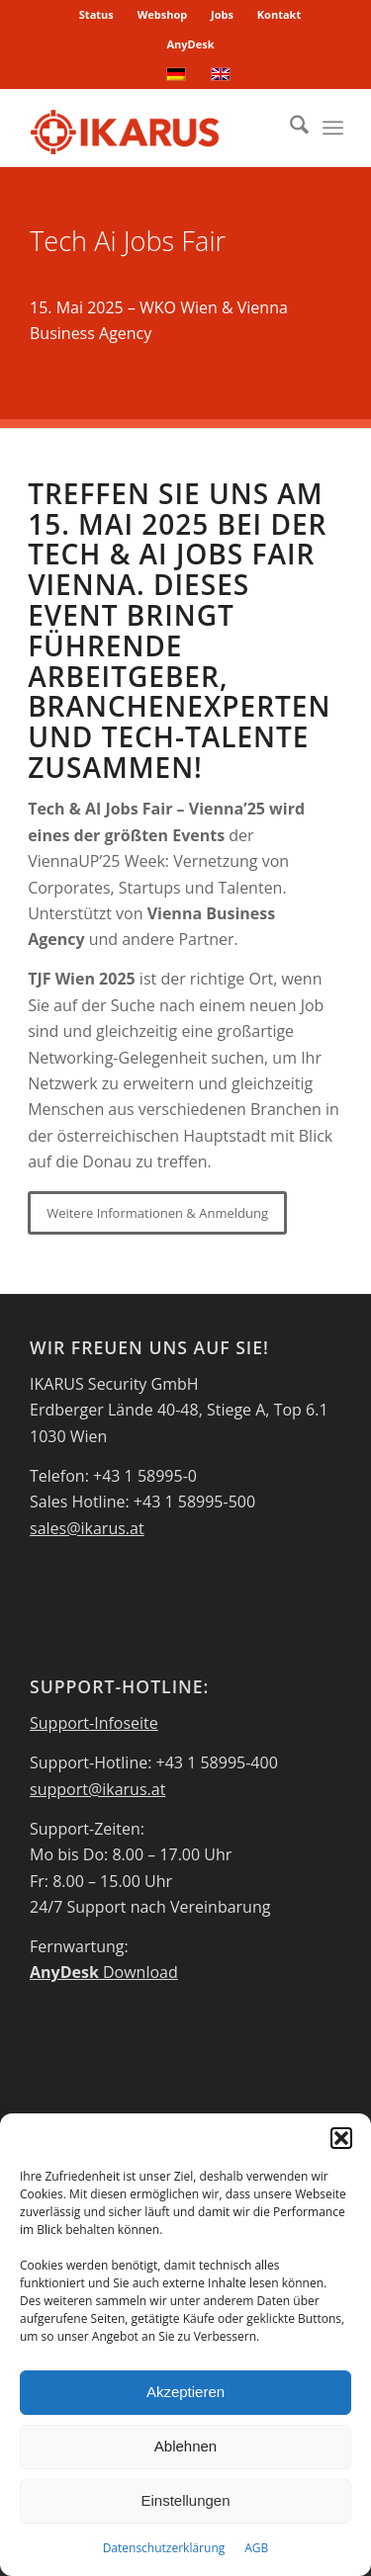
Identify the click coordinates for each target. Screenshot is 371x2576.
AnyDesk (190, 44)
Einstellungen (185, 2500)
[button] (341, 2138)
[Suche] (289, 127)
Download (104, 1972)
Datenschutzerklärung (164, 2547)
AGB (256, 2547)
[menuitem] (97, 15)
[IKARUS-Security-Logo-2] (154, 127)
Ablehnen (185, 2446)
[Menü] (333, 127)
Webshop (163, 14)
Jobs (222, 14)
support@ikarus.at (97, 1789)
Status (96, 14)
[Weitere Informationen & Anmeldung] (157, 1213)
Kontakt (279, 14)
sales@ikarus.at (87, 1528)
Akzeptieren (185, 2391)
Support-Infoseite (94, 1723)
